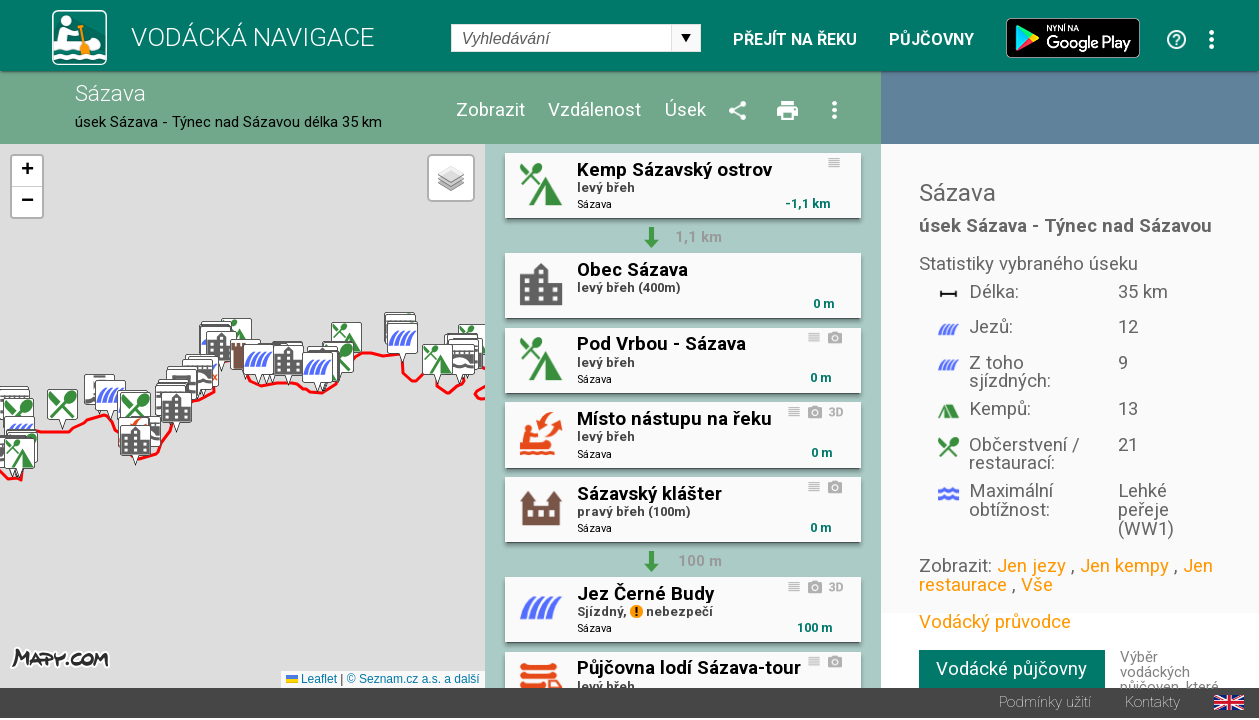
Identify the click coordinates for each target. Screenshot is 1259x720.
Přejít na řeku (795, 40)
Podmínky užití (1045, 704)
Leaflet (311, 681)
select (686, 38)
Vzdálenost (594, 110)
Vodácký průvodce (995, 622)
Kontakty (1152, 704)
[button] (459, 365)
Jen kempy (1124, 566)
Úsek (685, 110)
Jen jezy (1031, 566)
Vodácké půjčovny (1011, 669)
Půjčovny (931, 40)
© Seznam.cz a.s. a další (413, 681)
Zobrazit (490, 110)
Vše (1037, 585)
